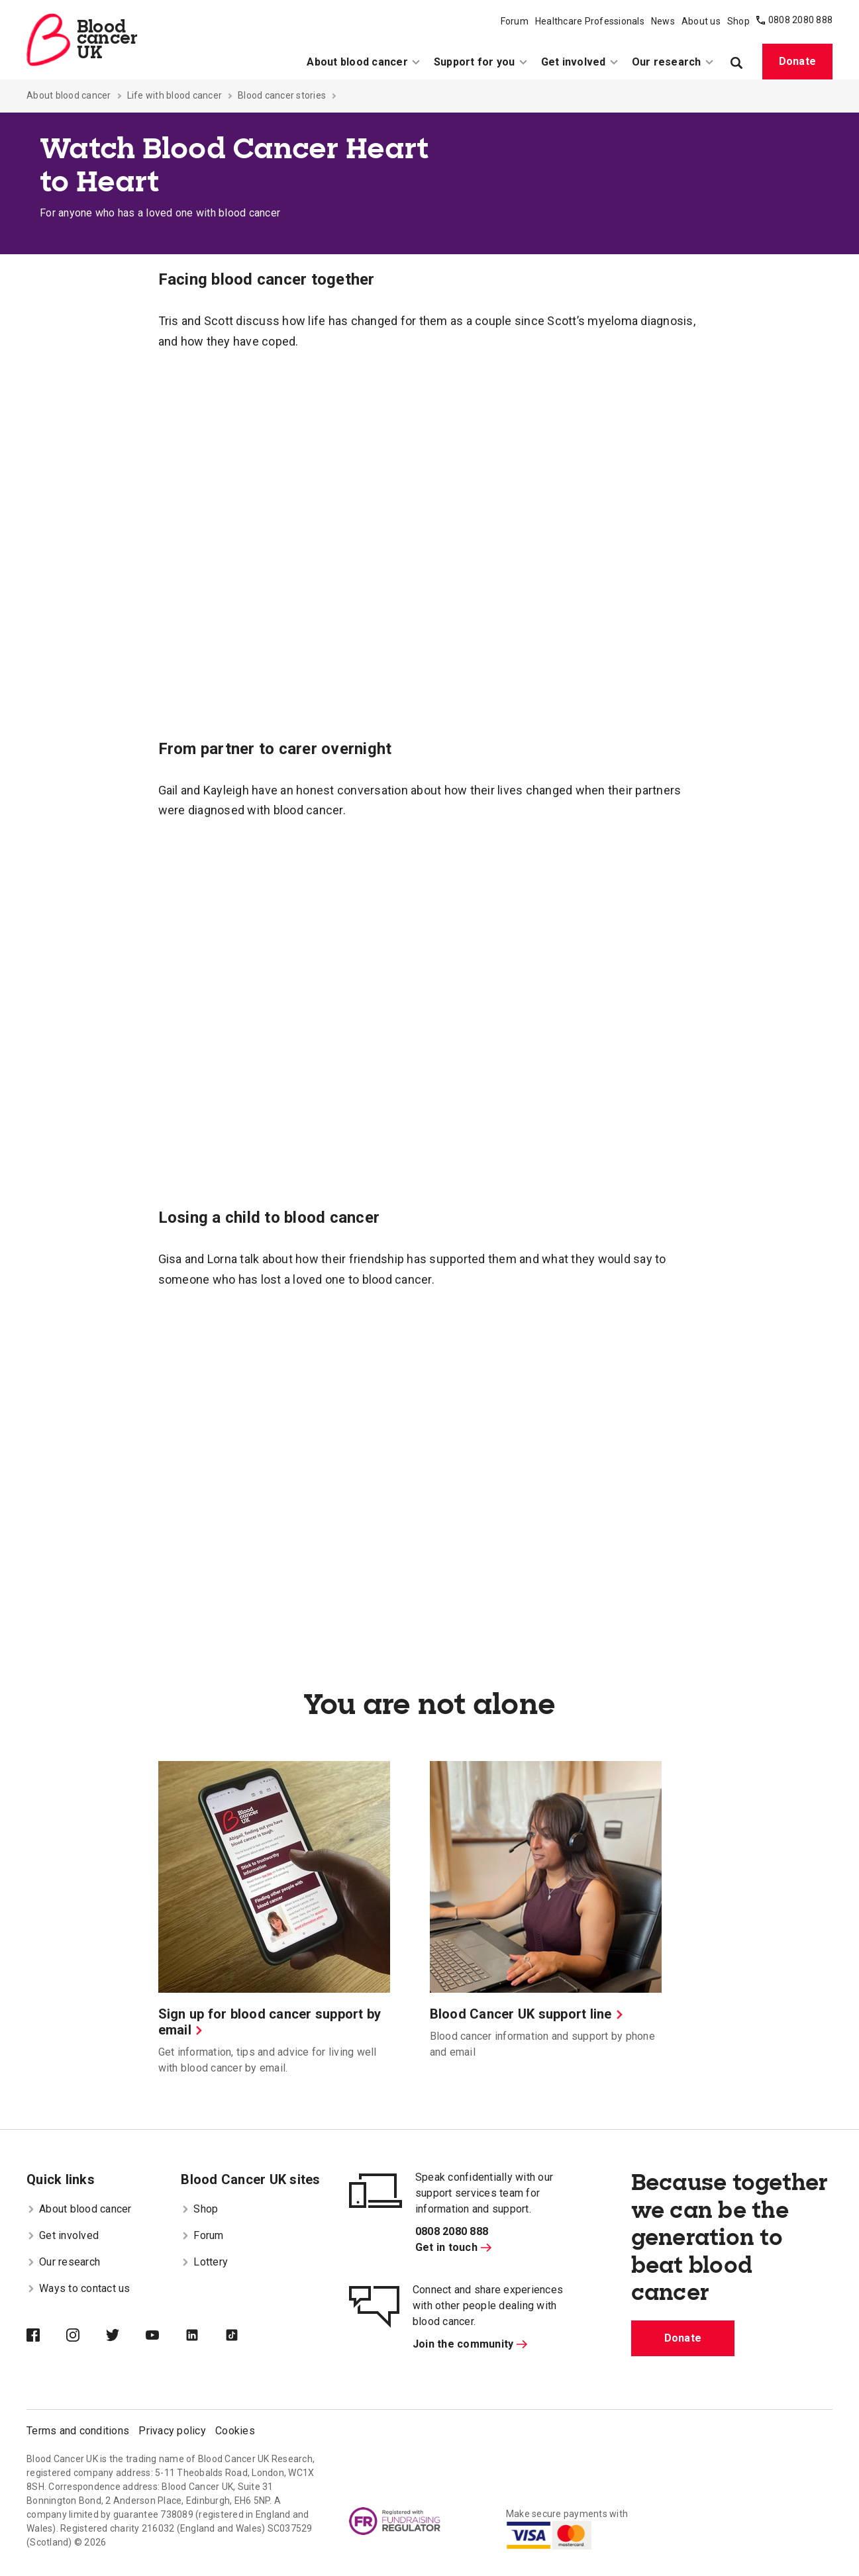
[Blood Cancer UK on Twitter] (126, 2336)
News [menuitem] (663, 21)
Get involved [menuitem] (580, 62)
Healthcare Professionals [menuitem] (589, 21)
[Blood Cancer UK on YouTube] (165, 2336)
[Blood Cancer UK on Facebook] (46, 2336)
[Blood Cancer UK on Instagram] (86, 2336)
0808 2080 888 (800, 20)
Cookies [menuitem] (235, 2430)
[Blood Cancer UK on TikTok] (245, 2336)
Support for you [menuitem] (481, 62)
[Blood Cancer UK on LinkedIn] (205, 2336)
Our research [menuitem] (673, 62)
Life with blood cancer (175, 95)
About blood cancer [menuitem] (364, 62)
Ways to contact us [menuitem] (78, 2288)
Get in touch (453, 2247)
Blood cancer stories (282, 95)
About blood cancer (68, 95)
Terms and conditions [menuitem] (77, 2430)
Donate (798, 61)
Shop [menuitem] (738, 21)
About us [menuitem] (701, 21)
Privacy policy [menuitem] (172, 2430)
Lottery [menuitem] (204, 2262)
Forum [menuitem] (515, 21)
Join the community (470, 2344)
